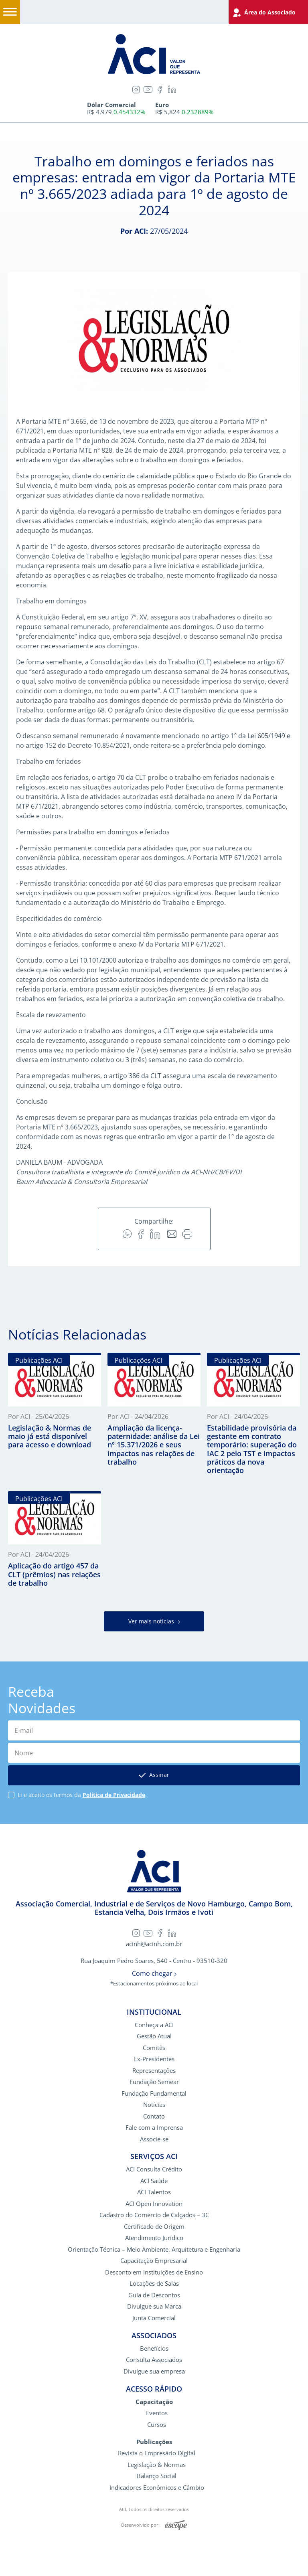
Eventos (157, 2414)
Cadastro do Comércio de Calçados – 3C (154, 2216)
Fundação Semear (154, 2082)
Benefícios (154, 2349)
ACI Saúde (154, 2181)
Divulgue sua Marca (154, 2307)
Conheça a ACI (154, 2025)
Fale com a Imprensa (154, 2128)
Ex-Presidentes (154, 2059)
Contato (154, 2117)
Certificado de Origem (154, 2227)
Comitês (154, 2048)
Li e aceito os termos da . (82, 1796)
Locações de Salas (154, 2284)
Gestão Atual (154, 2037)
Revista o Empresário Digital (156, 2454)
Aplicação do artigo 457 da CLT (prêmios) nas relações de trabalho (54, 1575)
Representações (154, 2071)
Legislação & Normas (157, 2465)
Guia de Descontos (154, 2296)
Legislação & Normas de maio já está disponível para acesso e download (49, 1436)
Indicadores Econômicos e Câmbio (156, 2488)
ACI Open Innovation (154, 2204)
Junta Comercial (154, 2318)
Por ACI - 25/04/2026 (38, 1416)
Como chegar (154, 1975)
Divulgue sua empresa (154, 2372)
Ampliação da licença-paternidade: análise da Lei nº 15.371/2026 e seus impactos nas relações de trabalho (153, 1445)
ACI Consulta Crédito (154, 2170)
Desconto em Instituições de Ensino (154, 2273)
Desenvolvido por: (154, 2526)
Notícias (154, 2105)
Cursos (156, 2425)
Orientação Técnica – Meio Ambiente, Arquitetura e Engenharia (154, 2250)
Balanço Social (156, 2476)
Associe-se (154, 2140)
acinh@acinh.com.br (154, 1945)
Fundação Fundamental (154, 2094)
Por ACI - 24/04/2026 (137, 1416)
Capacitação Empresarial (154, 2261)
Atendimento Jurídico (154, 2239)
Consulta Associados (154, 2360)
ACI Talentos (154, 2193)
